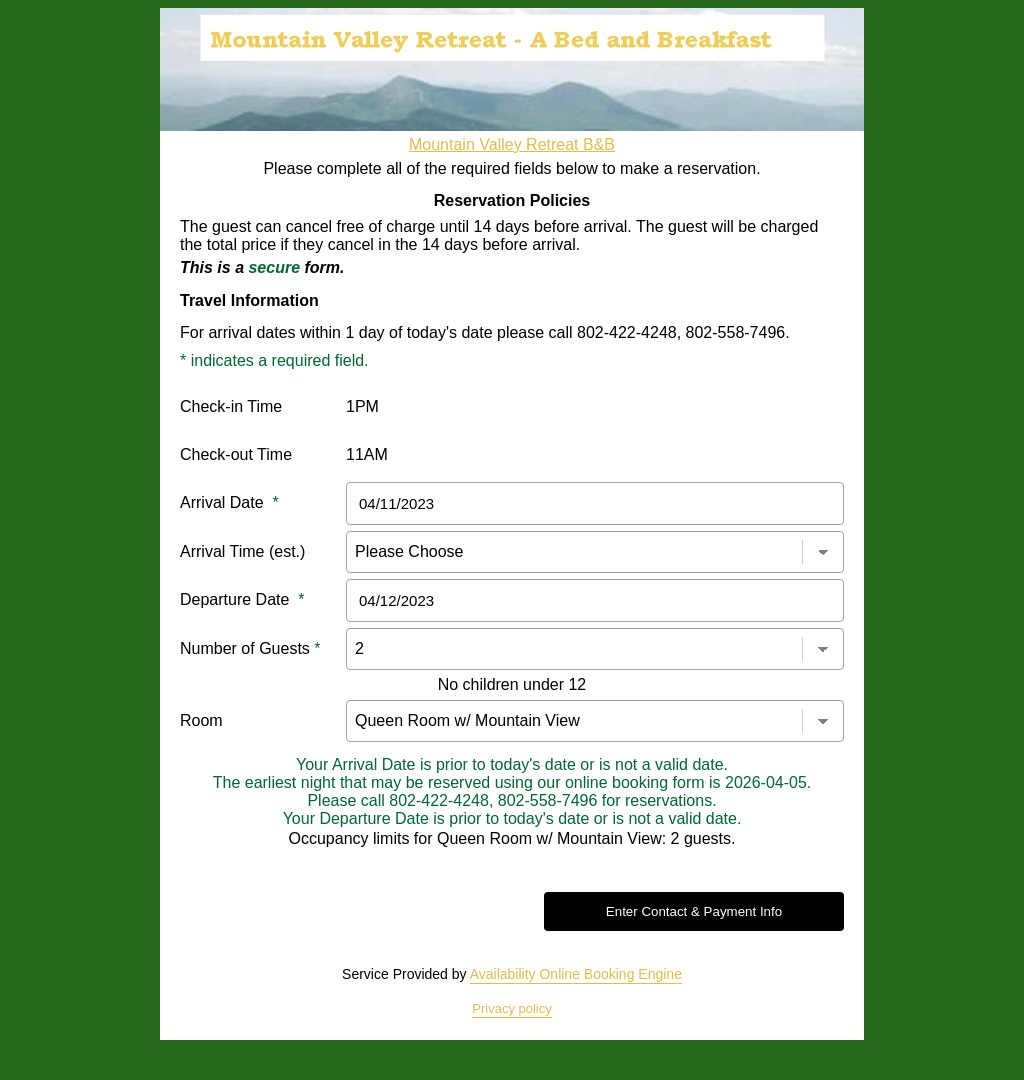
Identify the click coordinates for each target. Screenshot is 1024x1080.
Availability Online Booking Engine (576, 974)
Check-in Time (231, 406)
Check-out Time (236, 454)
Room (201, 720)
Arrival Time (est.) (242, 551)
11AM (367, 454)
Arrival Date (229, 502)
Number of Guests (250, 648)
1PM (362, 406)
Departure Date (242, 599)
